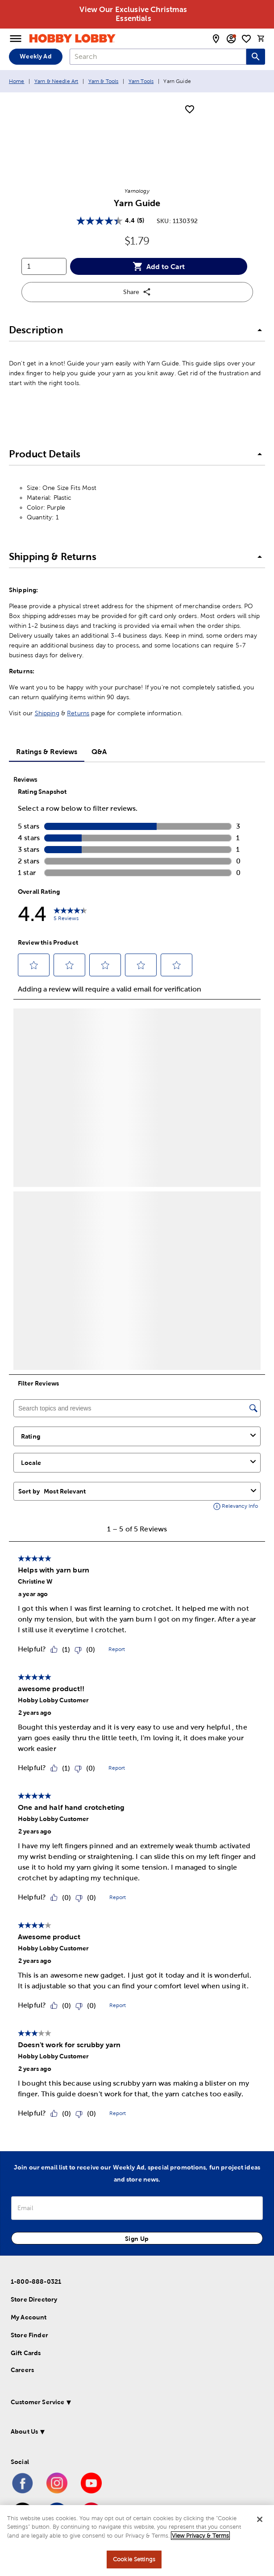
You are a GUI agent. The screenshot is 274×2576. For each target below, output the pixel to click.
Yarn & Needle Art (56, 81)
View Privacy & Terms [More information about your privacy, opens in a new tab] (200, 2535)
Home (17, 81)
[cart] (261, 38)
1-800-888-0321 (36, 2281)
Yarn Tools (141, 81)
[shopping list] (246, 38)
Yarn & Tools (103, 81)
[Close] (260, 2519)
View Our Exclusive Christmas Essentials (133, 14)
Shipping (47, 713)
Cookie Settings (134, 2559)
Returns (78, 713)
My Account (29, 2317)
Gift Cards (26, 2352)
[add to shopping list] (189, 110)
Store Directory (34, 2299)
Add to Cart (159, 266)
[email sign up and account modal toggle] (231, 38)
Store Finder (29, 2335)
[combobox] (158, 57)
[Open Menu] (15, 39)
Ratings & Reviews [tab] (46, 751)
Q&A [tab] (99, 751)
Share (137, 291)
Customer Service (37, 2402)
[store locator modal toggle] (216, 38)
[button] (137, 330)
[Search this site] (255, 57)
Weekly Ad (35, 56)
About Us (24, 2431)
